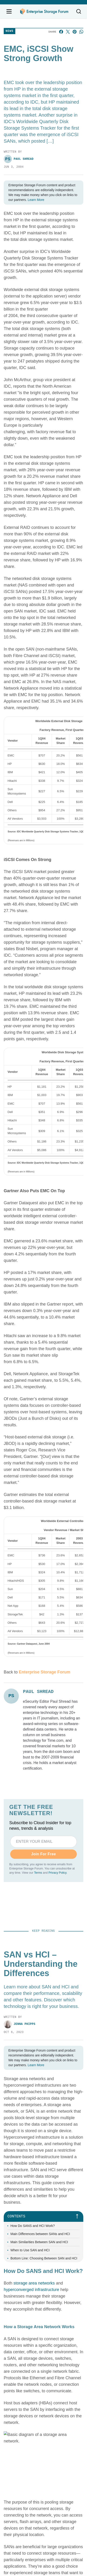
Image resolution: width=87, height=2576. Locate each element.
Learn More (36, 200)
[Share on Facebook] (61, 32)
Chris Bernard (16, 2169)
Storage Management (65, 2432)
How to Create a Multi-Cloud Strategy (40, 2078)
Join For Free (43, 1854)
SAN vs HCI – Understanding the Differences (36, 1998)
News (9, 31)
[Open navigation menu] (9, 11)
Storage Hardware (62, 2417)
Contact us (13, 2410)
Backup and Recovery (65, 2455)
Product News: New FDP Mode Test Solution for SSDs (39, 2158)
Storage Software (61, 2425)
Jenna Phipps (15, 2009)
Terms (38, 1872)
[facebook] (30, 2388)
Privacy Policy (57, 1872)
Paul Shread (19, 159)
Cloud (52, 2447)
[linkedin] (43, 2388)
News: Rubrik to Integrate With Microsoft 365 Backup (34, 2240)
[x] (56, 2388)
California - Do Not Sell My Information (62, 2520)
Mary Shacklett (17, 2086)
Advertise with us (18, 2416)
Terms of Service (11, 2520)
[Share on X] (68, 32)
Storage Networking (63, 2440)
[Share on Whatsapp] (81, 32)
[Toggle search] (78, 11)
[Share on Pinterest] (75, 32)
